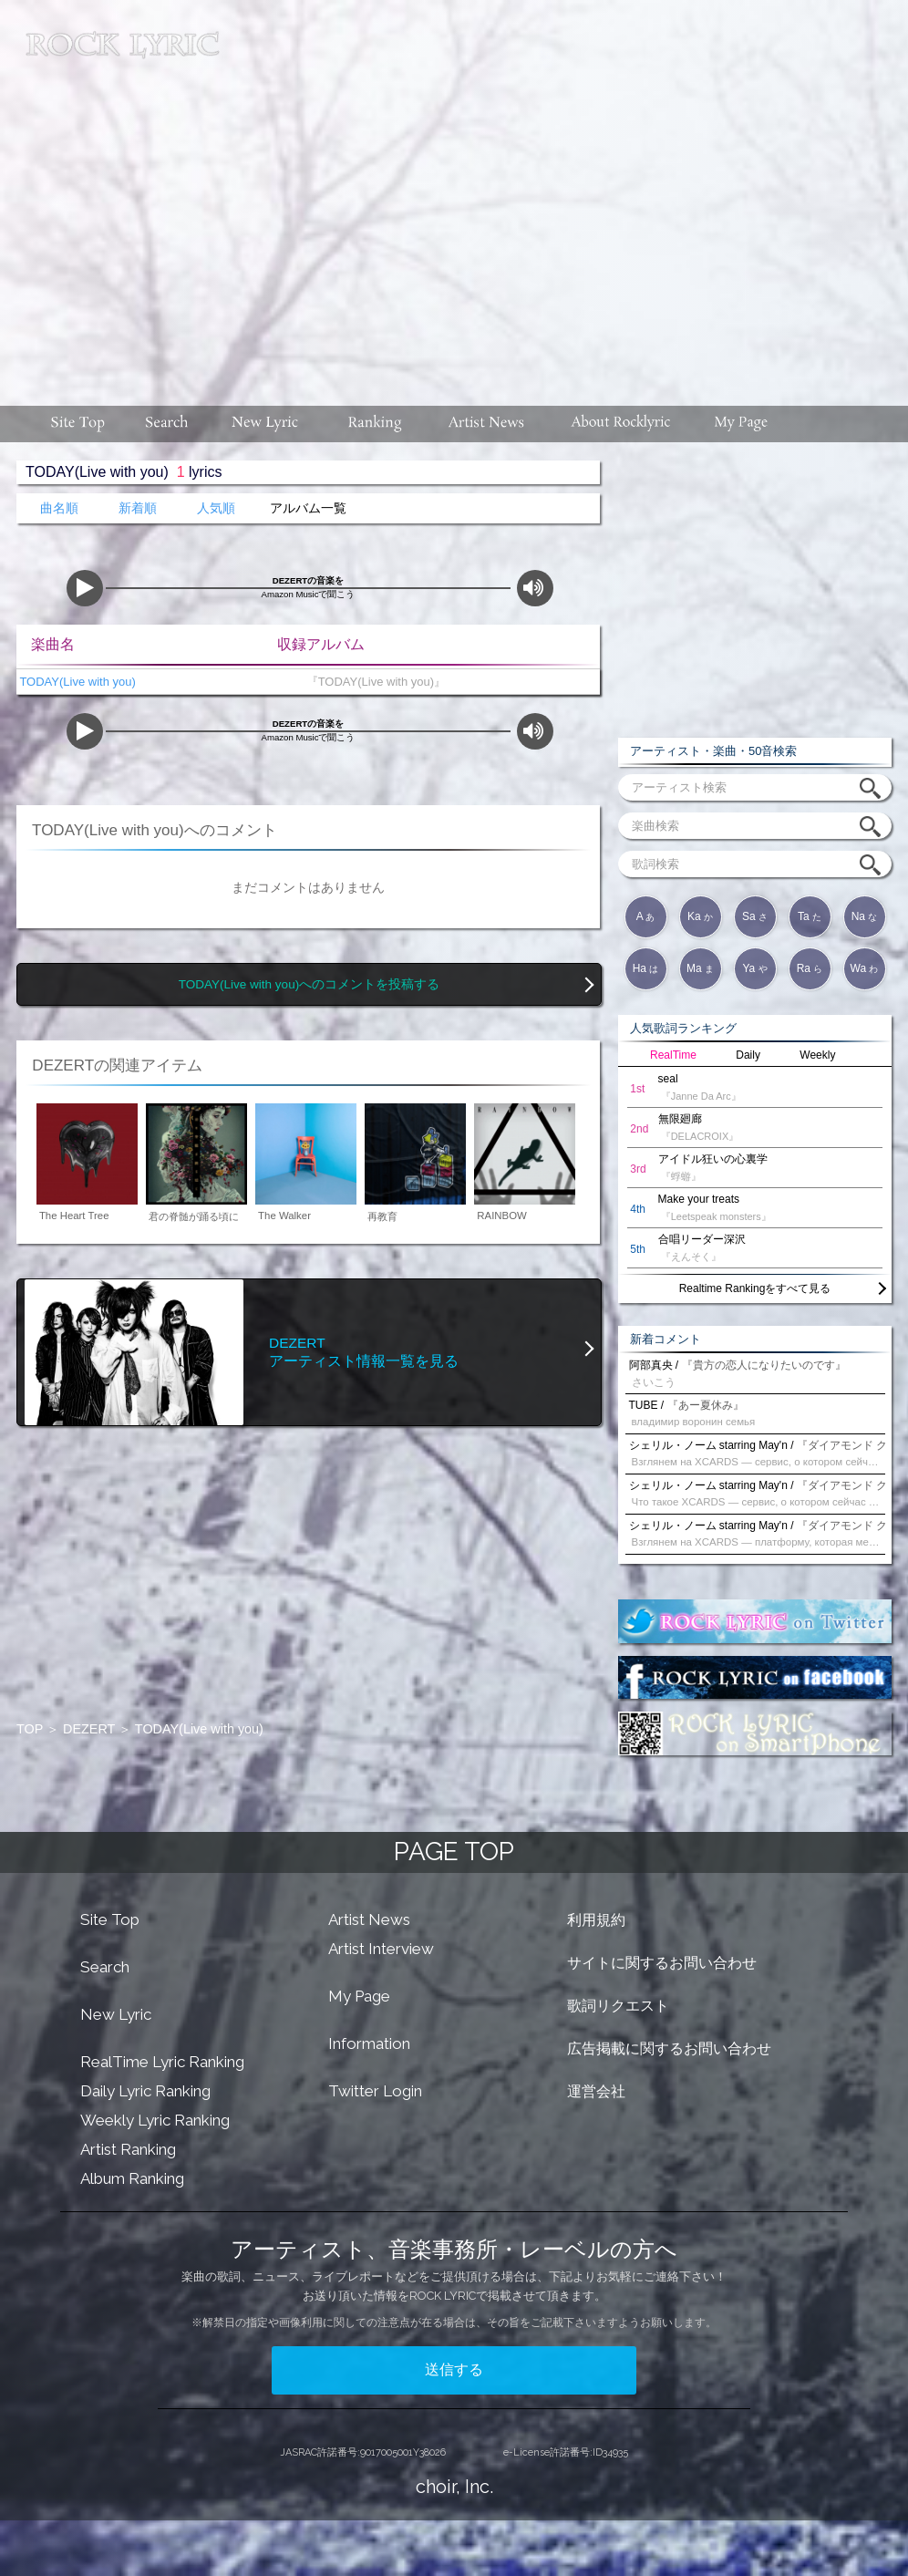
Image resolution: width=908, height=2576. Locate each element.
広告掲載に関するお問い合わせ (669, 2048)
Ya (754, 968)
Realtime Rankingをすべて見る (755, 1288)
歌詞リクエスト (618, 2005)
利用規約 (596, 1920)
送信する (454, 2369)
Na (864, 916)
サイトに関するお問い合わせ (662, 1962)
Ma (700, 968)
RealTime (673, 1055)
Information (369, 2043)
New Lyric (115, 2014)
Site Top (109, 1919)
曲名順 (59, 508)
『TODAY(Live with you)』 (372, 681)
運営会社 (596, 2091)
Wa (865, 968)
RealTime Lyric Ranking (162, 2062)
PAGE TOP (454, 1851)
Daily (748, 1055)
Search (104, 1967)
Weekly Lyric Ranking (155, 2120)
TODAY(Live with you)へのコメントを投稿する (309, 984)
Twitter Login (375, 2091)
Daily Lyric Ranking (145, 2091)
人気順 (216, 508)
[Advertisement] (565, 193)
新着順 (138, 508)
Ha (646, 968)
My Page (359, 1996)
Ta (809, 916)
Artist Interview (381, 1949)
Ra (810, 968)
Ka (700, 916)
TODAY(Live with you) (76, 681)
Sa (755, 916)
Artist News (369, 1919)
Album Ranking (132, 2178)
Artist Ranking (128, 2149)
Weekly (817, 1055)
